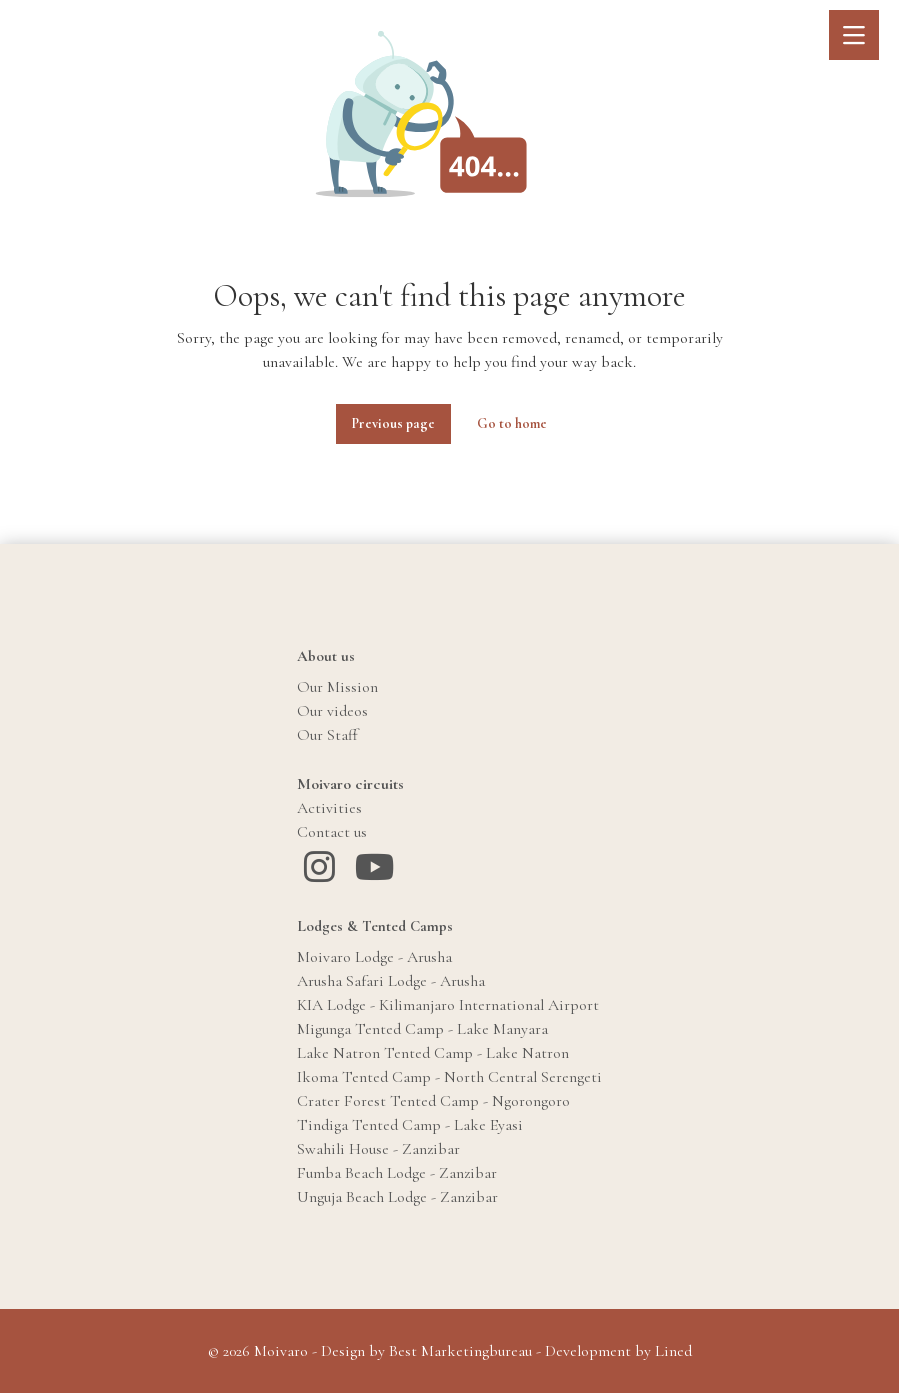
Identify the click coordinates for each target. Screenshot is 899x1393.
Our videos (332, 711)
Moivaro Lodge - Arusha (374, 957)
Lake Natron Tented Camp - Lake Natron (433, 1053)
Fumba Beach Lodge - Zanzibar (397, 1173)
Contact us (332, 832)
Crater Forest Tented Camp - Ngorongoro (433, 1101)
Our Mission (337, 687)
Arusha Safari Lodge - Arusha (391, 981)
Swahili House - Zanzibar (378, 1149)
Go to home (512, 423)
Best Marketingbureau (460, 1351)
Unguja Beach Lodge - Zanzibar (397, 1197)
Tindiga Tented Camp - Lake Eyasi (410, 1125)
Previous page (393, 423)
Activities (329, 808)
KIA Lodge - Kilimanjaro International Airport (448, 1005)
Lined (673, 1351)
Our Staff (327, 735)
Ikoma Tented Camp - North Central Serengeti (449, 1077)
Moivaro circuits (350, 784)
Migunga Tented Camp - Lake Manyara (422, 1029)
